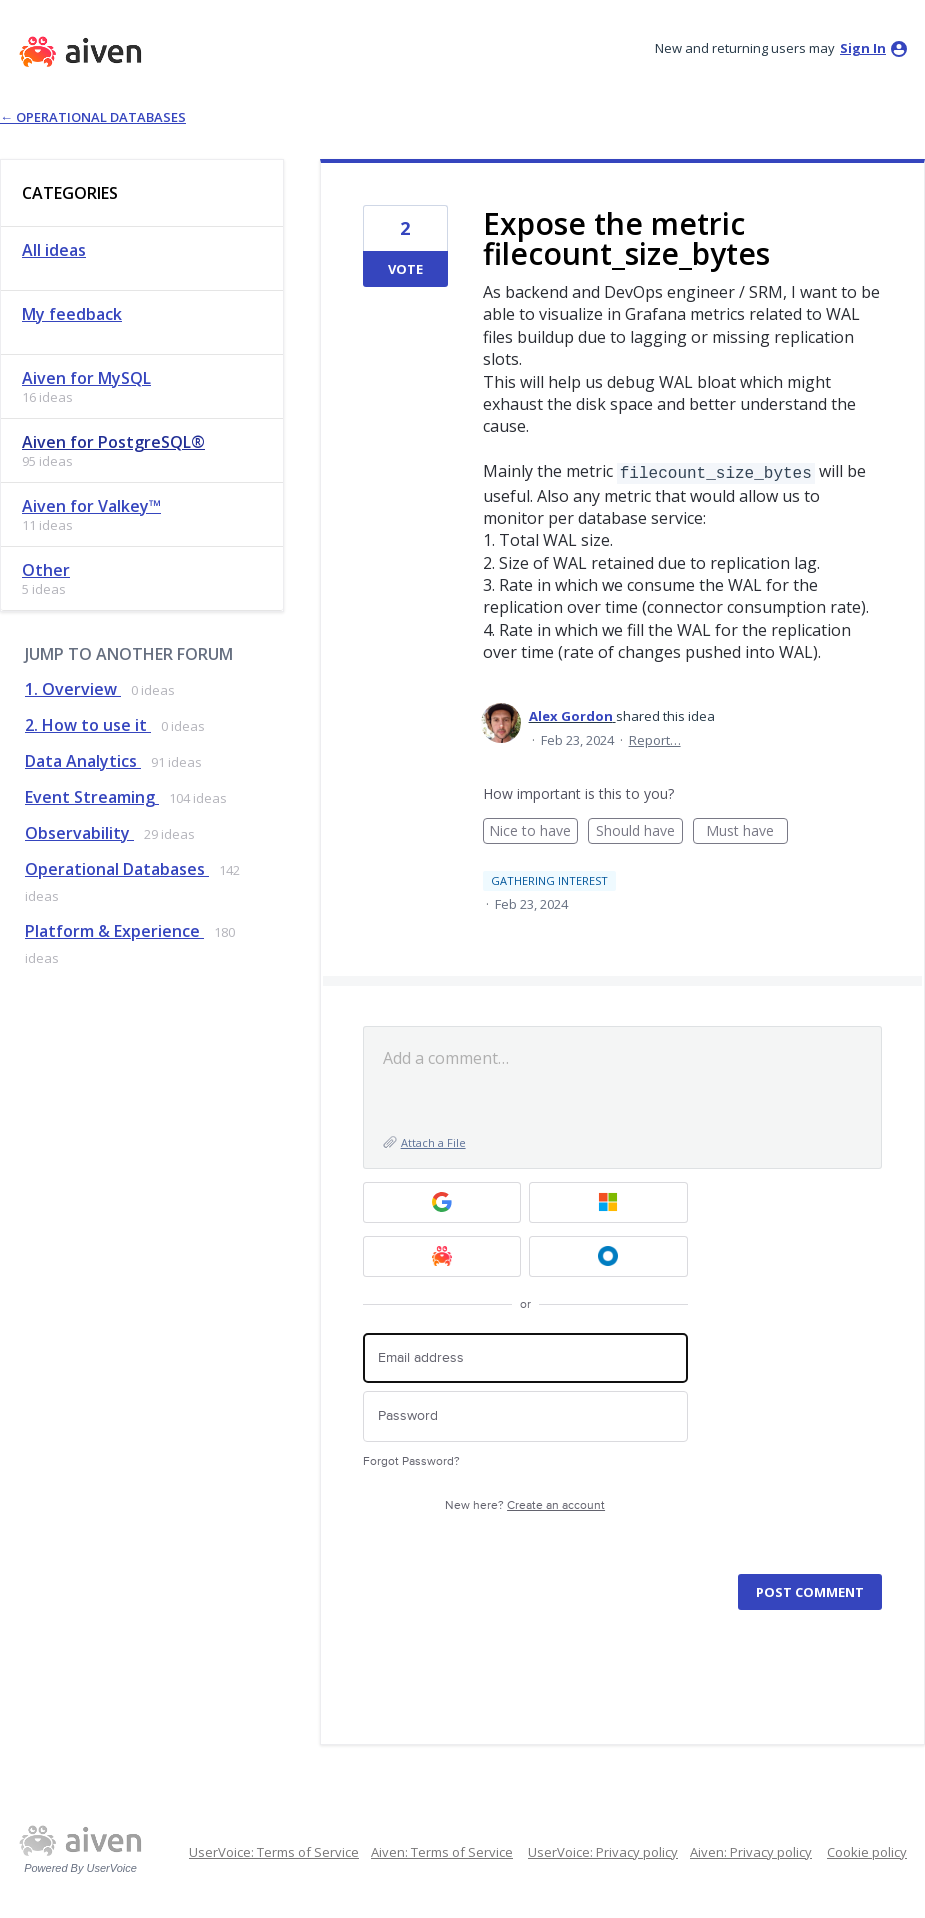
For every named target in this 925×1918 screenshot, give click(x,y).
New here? (525, 1503)
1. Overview (73, 689)
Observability (79, 833)
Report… (655, 738)
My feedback (72, 314)
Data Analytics (83, 761)
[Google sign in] (442, 1200)
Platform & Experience (114, 931)
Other (46, 570)
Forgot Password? (411, 1459)
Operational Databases (117, 869)
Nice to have (533, 830)
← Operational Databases (93, 117)
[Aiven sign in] (442, 1254)
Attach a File (433, 1140)
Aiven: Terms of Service (442, 1850)
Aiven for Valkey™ (91, 506)
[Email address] (525, 1356)
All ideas (54, 250)
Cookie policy (867, 1850)
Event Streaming (92, 797)
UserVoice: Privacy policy (603, 1850)
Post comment (810, 1590)
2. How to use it (88, 725)
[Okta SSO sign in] (608, 1254)
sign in (863, 48)
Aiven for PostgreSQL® (113, 442)
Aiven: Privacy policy (751, 1850)
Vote (405, 269)
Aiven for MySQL (86, 378)
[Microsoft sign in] (608, 1200)
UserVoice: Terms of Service (274, 1850)
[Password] (525, 1414)
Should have (639, 830)
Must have (747, 830)
